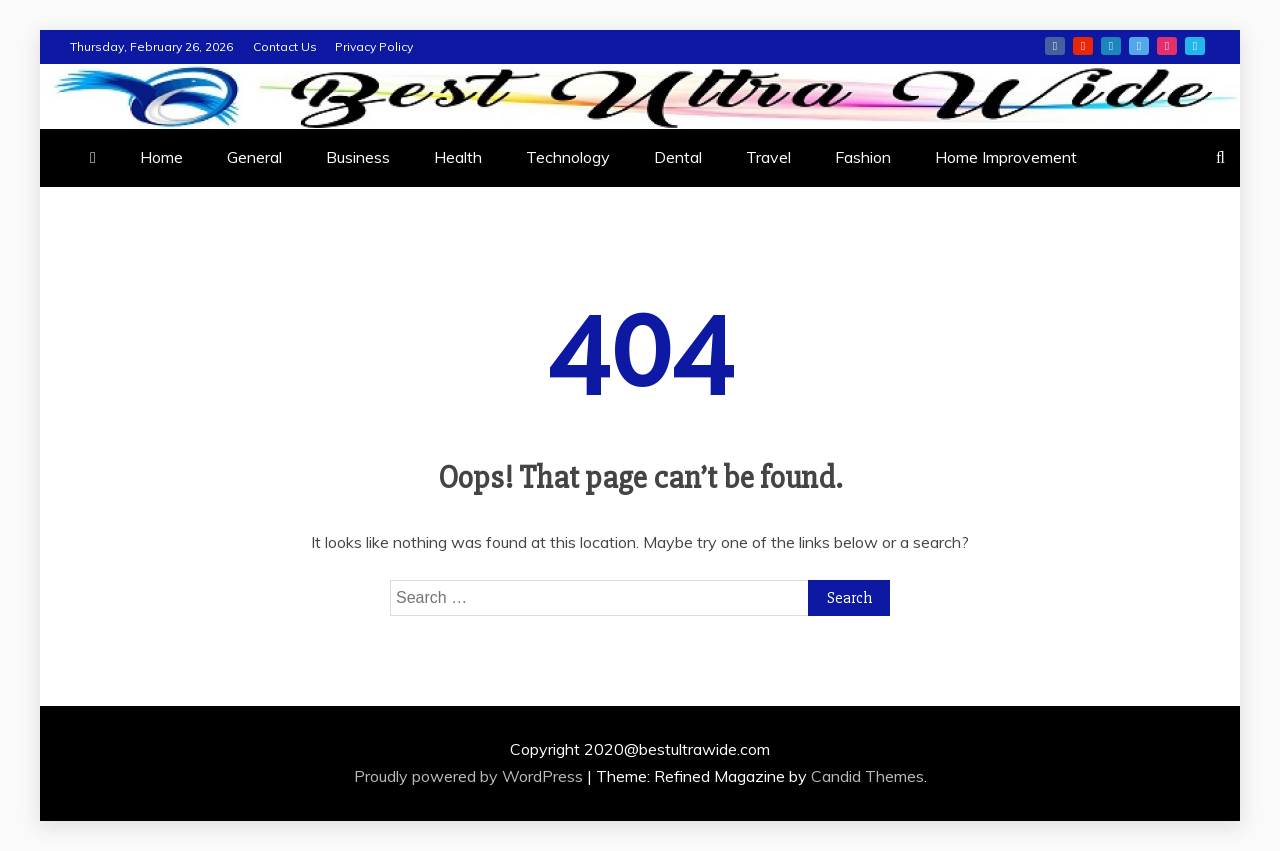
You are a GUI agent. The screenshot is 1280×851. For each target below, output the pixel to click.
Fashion (863, 157)
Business (358, 157)
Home (161, 157)
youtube (1083, 46)
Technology (568, 157)
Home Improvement (1006, 157)
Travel (768, 157)
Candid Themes (867, 776)
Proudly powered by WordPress (470, 776)
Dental (678, 157)
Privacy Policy (374, 46)
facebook (1055, 46)
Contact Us (285, 46)
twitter (1139, 46)
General (254, 157)
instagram (1167, 46)
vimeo (1195, 46)
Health (458, 157)
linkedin (1111, 46)
